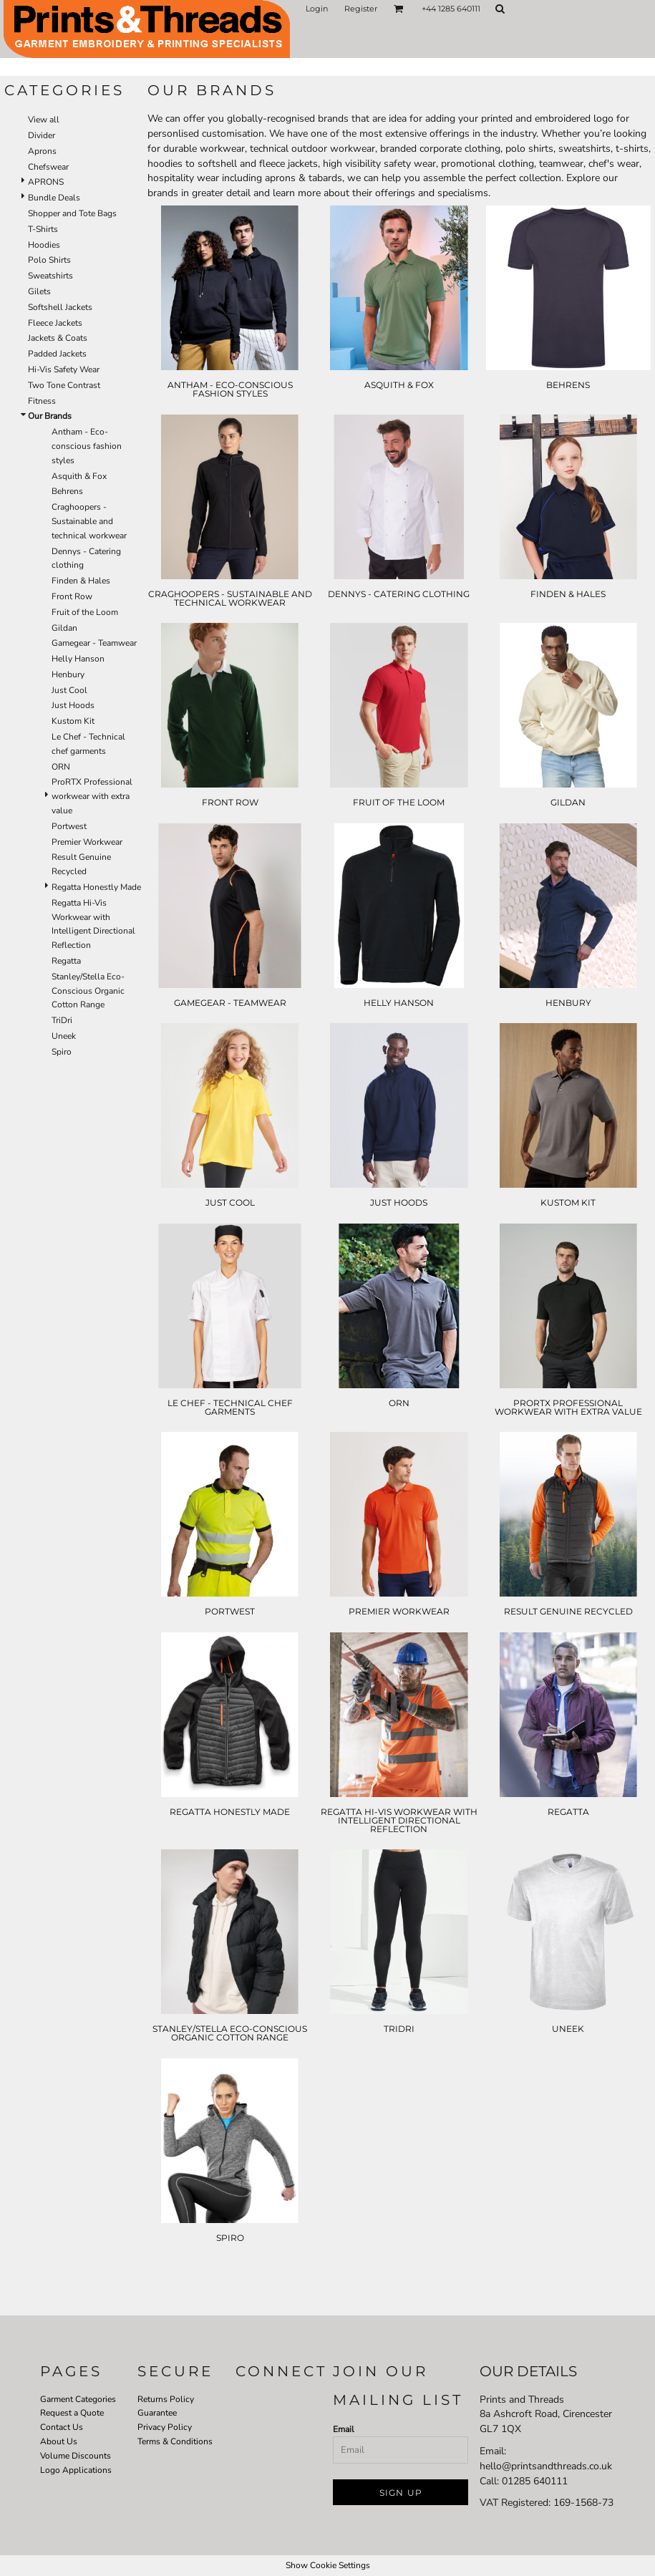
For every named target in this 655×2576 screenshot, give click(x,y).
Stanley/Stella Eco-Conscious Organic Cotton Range (88, 991)
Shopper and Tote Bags (72, 213)
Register (360, 9)
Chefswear (48, 167)
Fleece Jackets (55, 323)
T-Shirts (43, 229)
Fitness (42, 401)
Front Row (72, 596)
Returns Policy (165, 2399)
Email (343, 2429)
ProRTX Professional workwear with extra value (92, 796)
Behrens (67, 491)
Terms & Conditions (175, 2441)
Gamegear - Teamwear (94, 643)
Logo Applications (76, 2470)
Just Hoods (73, 705)
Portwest (69, 826)
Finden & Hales (81, 580)
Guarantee (157, 2412)
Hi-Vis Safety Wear (64, 369)
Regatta (66, 961)
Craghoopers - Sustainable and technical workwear (89, 521)
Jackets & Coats (57, 338)
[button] (399, 9)
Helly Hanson (78, 658)
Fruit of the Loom (85, 612)
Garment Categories (78, 2399)
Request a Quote (72, 2412)
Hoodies (44, 245)
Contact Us (61, 2427)
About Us (58, 2441)
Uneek (64, 1036)
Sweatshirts (50, 275)
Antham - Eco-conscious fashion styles (87, 446)
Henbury (68, 674)
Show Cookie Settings (328, 2565)
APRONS (46, 182)
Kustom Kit (73, 721)
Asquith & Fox (79, 476)
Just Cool (69, 690)
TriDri (62, 1020)
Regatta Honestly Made (96, 887)
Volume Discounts (75, 2455)
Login (317, 9)
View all (43, 119)
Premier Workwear (87, 842)
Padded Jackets (57, 353)
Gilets (39, 291)
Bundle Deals (54, 197)
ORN (61, 767)
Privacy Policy (164, 2427)
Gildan (64, 628)
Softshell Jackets (60, 307)
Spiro (62, 1051)
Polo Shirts (49, 260)
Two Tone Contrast (64, 385)
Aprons (42, 151)
